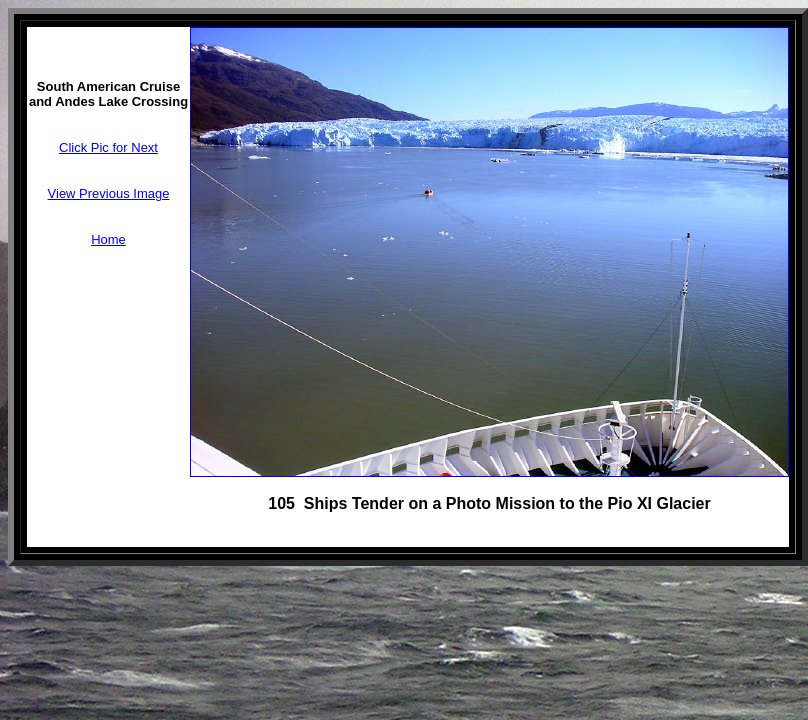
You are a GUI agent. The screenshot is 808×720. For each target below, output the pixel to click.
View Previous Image (109, 193)
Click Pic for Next (108, 147)
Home (108, 239)
